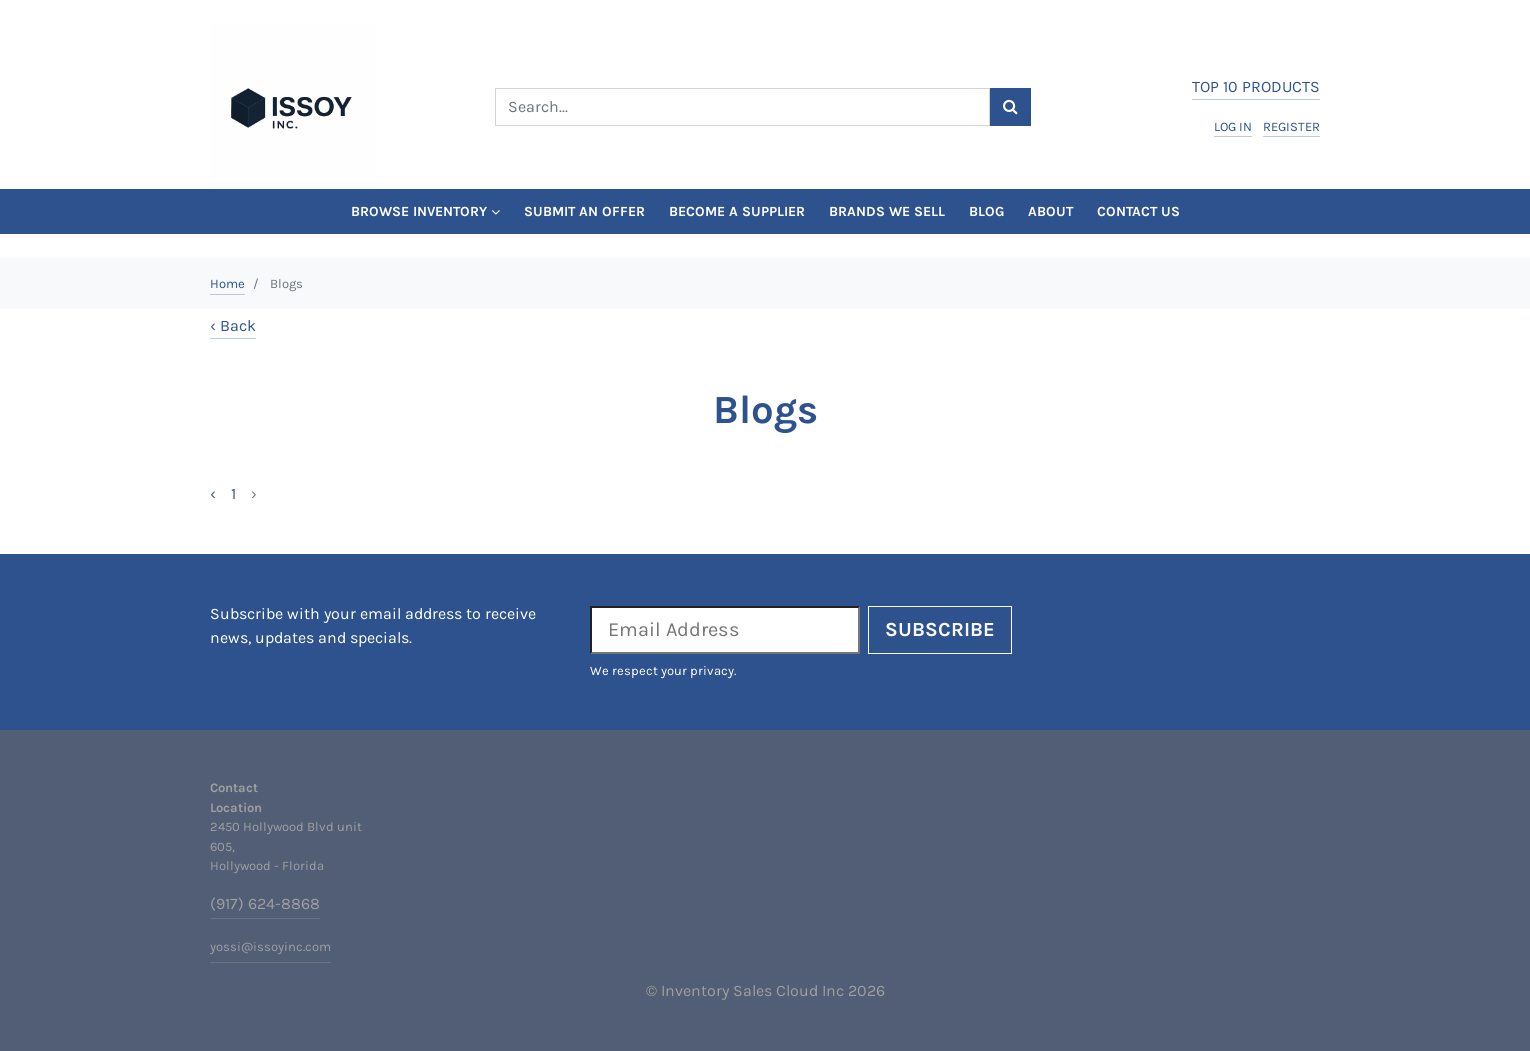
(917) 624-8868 (265, 903)
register (1291, 126)
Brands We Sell (887, 211)
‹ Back (233, 325)
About (1050, 211)
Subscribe (940, 629)
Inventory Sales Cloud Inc (752, 990)
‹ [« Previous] (213, 493)
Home (227, 283)
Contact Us (1138, 211)
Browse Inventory (425, 211)
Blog (986, 211)
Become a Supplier (737, 211)
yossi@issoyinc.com (270, 946)
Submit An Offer (584, 211)
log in (1233, 126)
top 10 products (1256, 86)
